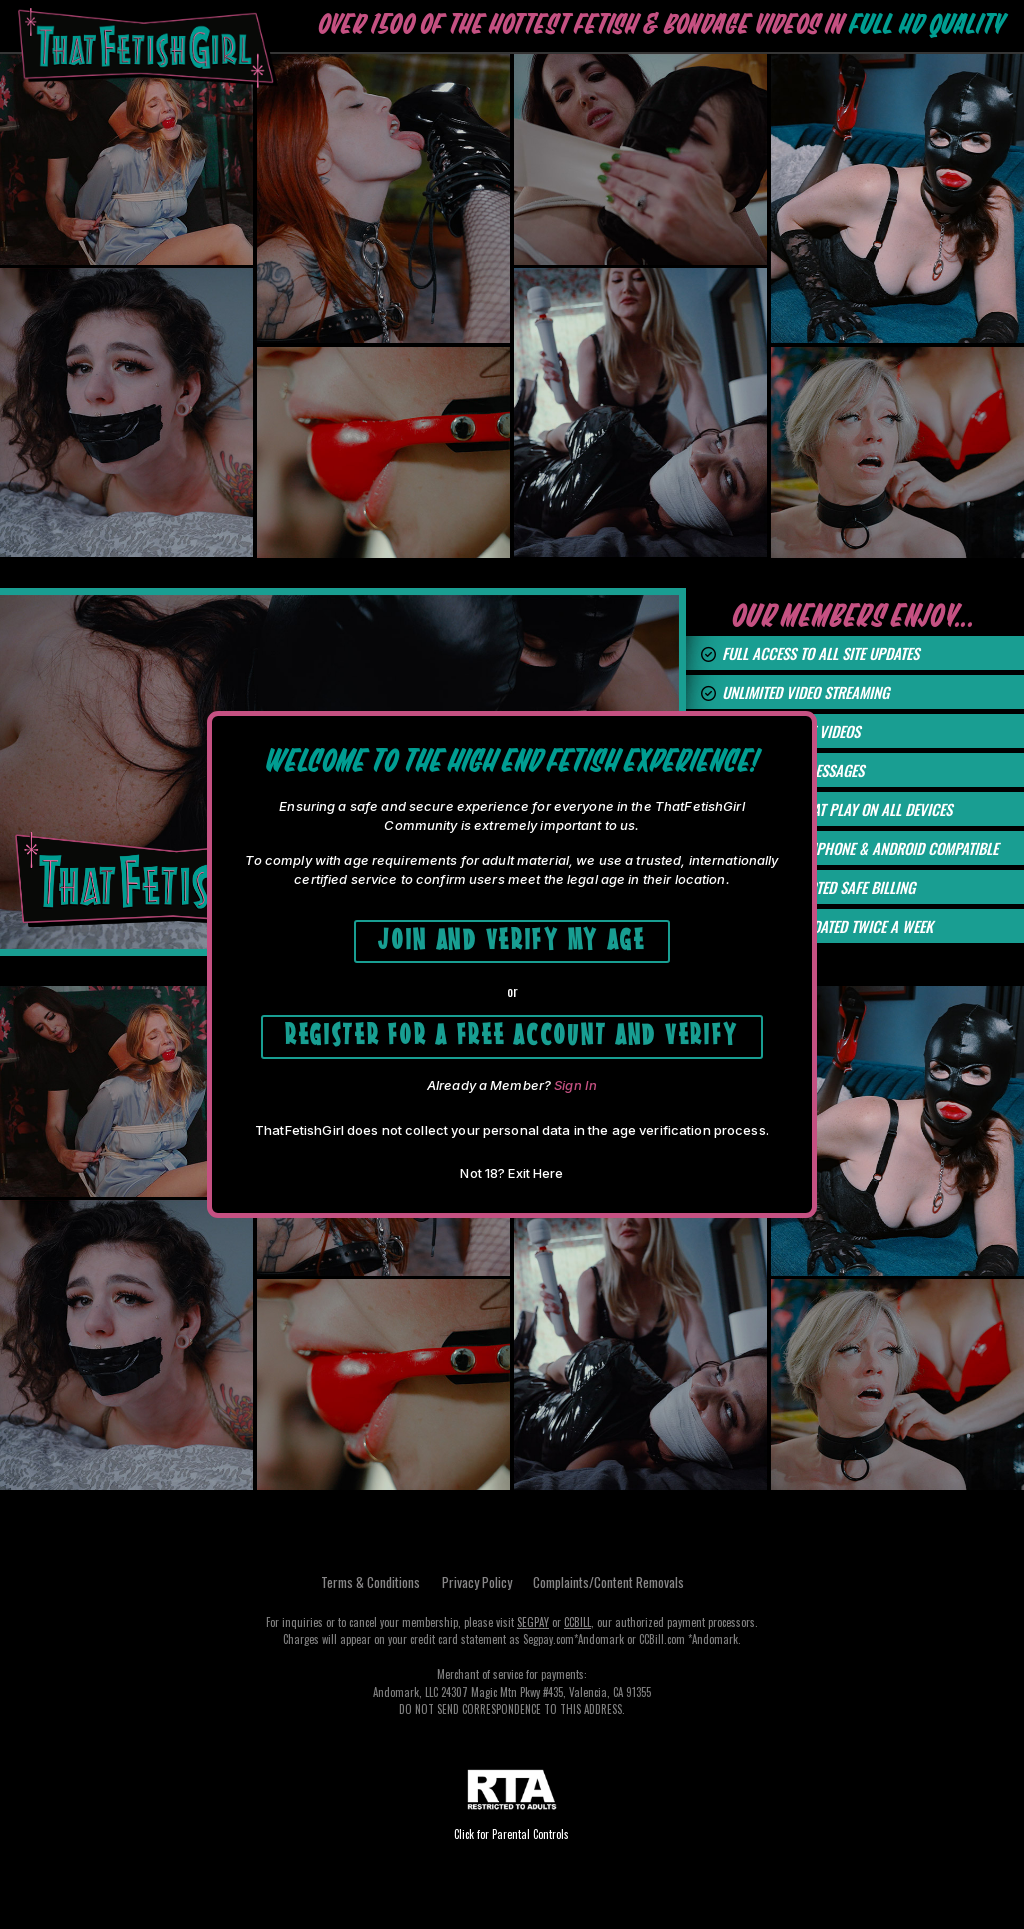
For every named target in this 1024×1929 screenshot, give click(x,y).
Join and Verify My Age (512, 935)
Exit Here (535, 1176)
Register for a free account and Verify (512, 1034)
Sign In (575, 1088)
